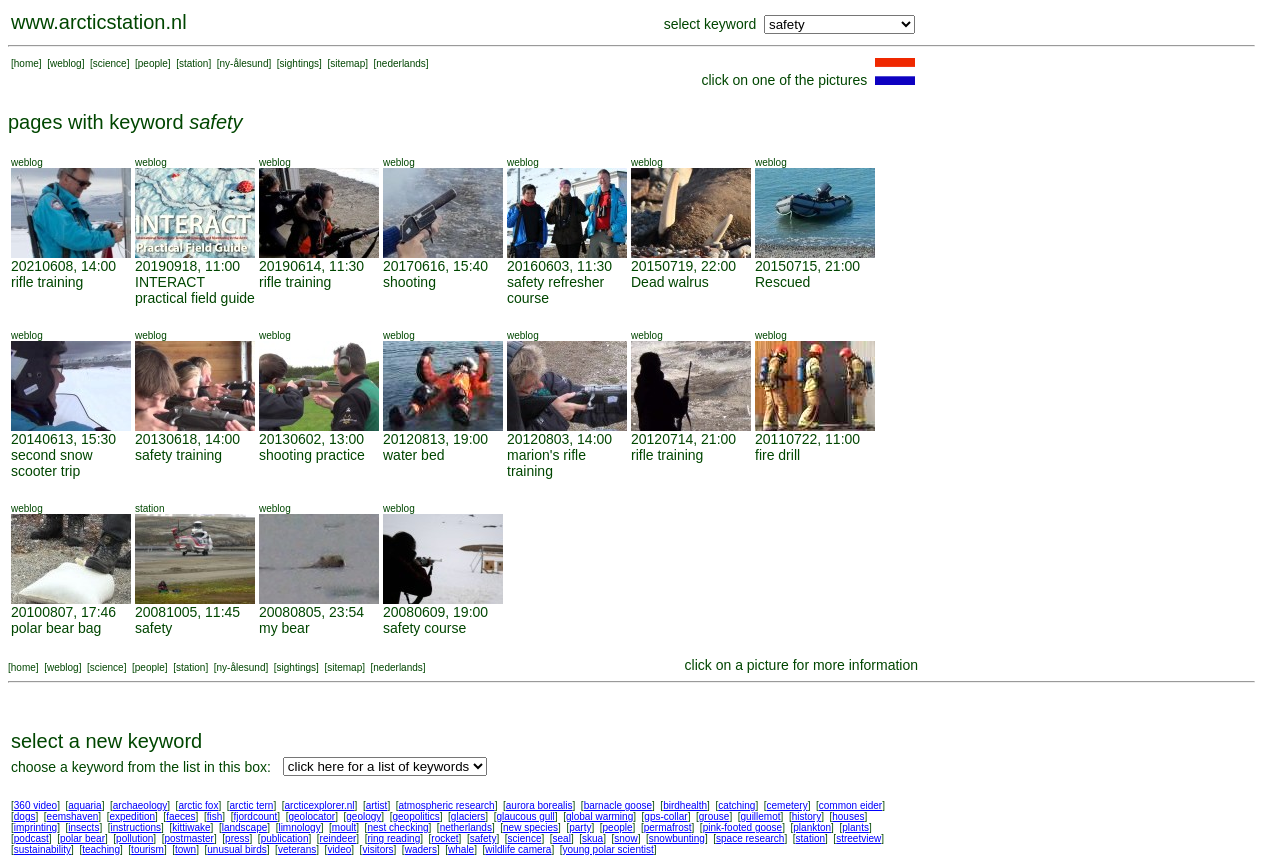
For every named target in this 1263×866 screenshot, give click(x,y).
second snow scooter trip (52, 463)
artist (377, 805)
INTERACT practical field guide (195, 290)
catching (736, 805)
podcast (31, 838)
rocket (444, 838)
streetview (858, 838)
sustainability (42, 849)
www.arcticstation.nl (99, 22)
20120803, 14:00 (559, 439)
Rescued (782, 282)
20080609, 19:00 (435, 612)
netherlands (466, 827)
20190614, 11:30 (311, 266)
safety (153, 628)
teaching (101, 849)
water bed (413, 455)
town (185, 849)
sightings (299, 63)
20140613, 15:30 (63, 439)
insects (83, 827)
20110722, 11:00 (807, 439)
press (237, 838)
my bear (284, 628)
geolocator (311, 816)
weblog (66, 63)
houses (848, 816)
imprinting (35, 827)
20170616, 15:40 (435, 266)
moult (344, 827)
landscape (245, 827)
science (110, 63)
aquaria (84, 805)
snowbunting (677, 838)
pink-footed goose (743, 827)
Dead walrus (670, 282)
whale (461, 849)
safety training (178, 455)
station (193, 63)
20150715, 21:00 (807, 266)
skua (592, 838)
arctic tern (252, 805)
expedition (132, 816)
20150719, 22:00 (683, 266)
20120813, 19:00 (435, 439)
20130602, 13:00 (311, 439)
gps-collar (665, 816)
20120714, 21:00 (683, 439)
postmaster (188, 838)
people (153, 63)
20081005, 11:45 (187, 612)
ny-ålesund (244, 63)
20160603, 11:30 (559, 266)
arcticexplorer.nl (320, 805)
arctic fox (198, 805)
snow (625, 838)
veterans (297, 849)
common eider (850, 805)
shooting (409, 282)
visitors (377, 849)
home (26, 63)
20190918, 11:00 (187, 266)
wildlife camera (518, 849)
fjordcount (255, 816)
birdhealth (685, 805)
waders (421, 849)
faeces (180, 816)
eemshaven (73, 816)
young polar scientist (608, 849)
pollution (134, 838)
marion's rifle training (546, 463)
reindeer (338, 838)
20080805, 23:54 (311, 612)
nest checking (397, 827)
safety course (424, 628)
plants (855, 827)
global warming (599, 816)
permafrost (668, 827)
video (339, 849)
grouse (714, 816)
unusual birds (236, 849)
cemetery (787, 805)
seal (562, 838)
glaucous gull (525, 816)
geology (363, 816)
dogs (25, 816)
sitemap (347, 63)
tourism (147, 849)
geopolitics (415, 816)
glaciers (468, 816)
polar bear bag (56, 628)
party (580, 827)
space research (750, 838)
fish (215, 816)
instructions (136, 827)
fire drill (777, 455)
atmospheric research (447, 805)
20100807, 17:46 (63, 612)
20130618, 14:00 (187, 439)
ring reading (393, 838)
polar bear (82, 838)
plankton (812, 827)
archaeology (140, 805)
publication (285, 838)
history (806, 816)
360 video (35, 805)
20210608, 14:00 (63, 266)
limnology (299, 827)
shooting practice (312, 455)
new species (530, 827)
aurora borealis (539, 805)
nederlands (400, 63)
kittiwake (191, 827)
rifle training (47, 282)
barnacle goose (618, 805)
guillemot (761, 816)
